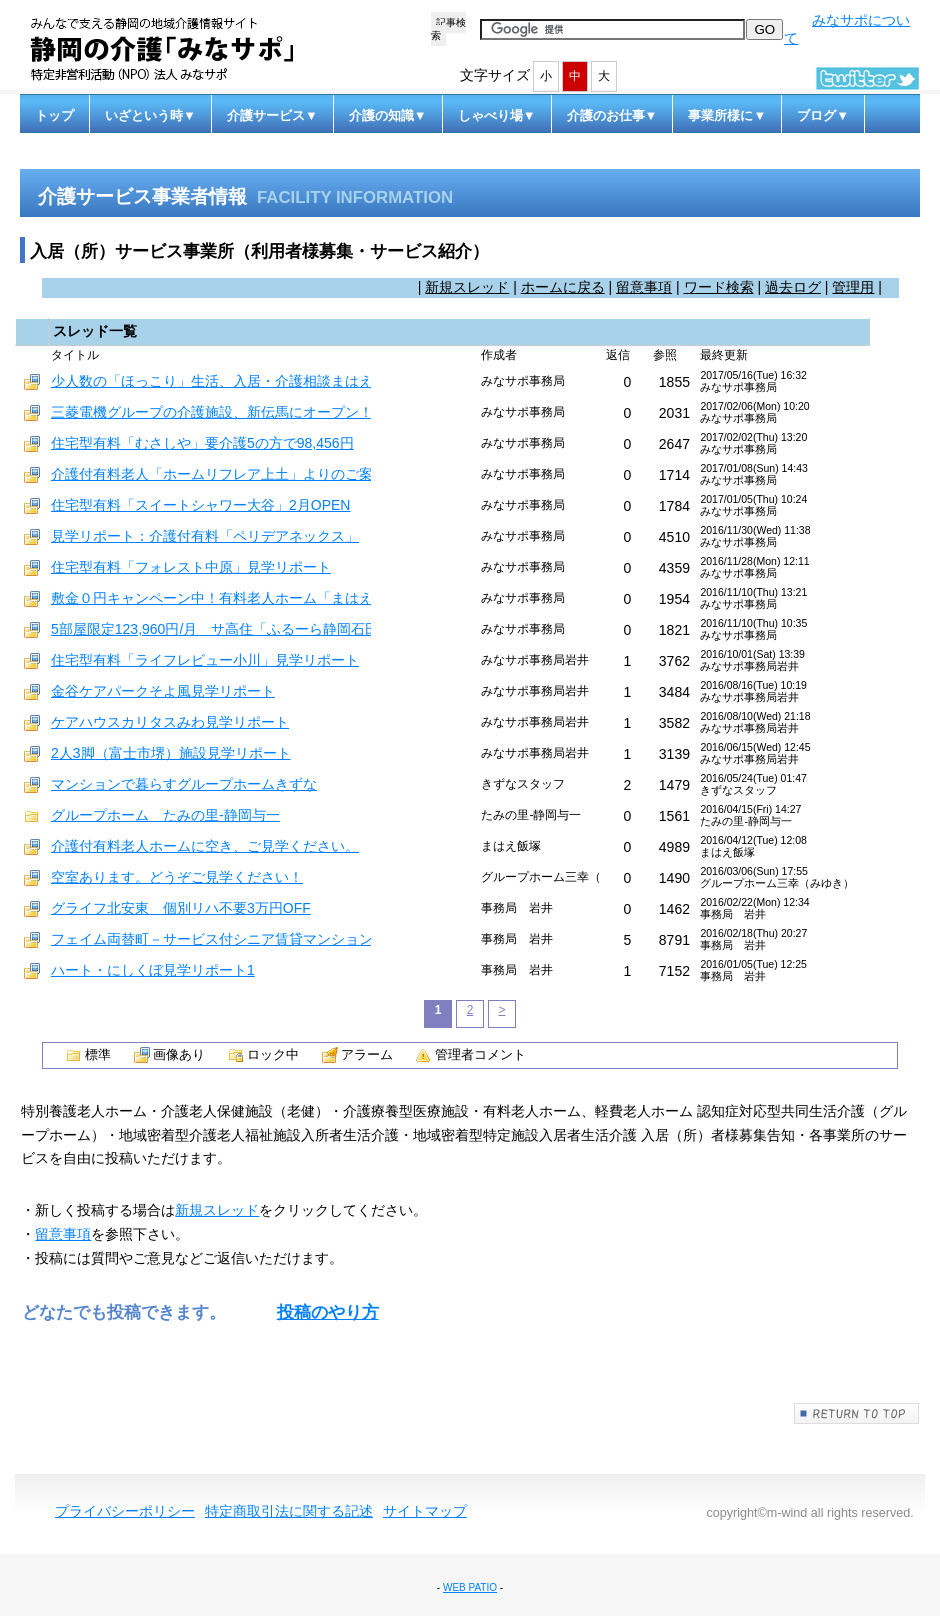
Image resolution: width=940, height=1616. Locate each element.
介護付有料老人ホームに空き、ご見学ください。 (205, 846)
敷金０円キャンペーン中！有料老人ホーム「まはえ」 (219, 598)
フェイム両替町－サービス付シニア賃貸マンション (212, 939)
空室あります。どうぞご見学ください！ (177, 877)
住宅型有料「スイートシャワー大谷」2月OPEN (200, 505)
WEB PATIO (470, 1587)
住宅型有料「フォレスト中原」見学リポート (191, 567)
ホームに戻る (563, 287)
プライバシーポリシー (125, 1511)
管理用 (853, 287)
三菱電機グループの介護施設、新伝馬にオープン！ (212, 412)
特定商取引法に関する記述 (289, 1511)
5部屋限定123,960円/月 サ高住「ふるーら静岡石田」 (222, 629)
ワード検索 (719, 287)
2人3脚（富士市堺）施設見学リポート (171, 753)
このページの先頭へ (857, 1413)
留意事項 (644, 287)
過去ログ (793, 287)
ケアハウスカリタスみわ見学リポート (170, 722)
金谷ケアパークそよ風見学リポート (163, 691)
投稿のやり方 (328, 1312)
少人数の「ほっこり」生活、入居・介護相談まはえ (212, 381)
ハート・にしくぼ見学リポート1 (153, 970)
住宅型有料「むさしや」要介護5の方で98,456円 (202, 443)
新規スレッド (467, 287)
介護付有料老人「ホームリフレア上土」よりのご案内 (219, 474)
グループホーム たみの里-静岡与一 (165, 815)
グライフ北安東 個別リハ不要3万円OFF (181, 908)
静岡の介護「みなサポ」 (180, 49)
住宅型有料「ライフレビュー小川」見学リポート (205, 660)
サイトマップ (425, 1511)
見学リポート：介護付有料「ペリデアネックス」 (205, 536)
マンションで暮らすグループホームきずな (184, 784)
